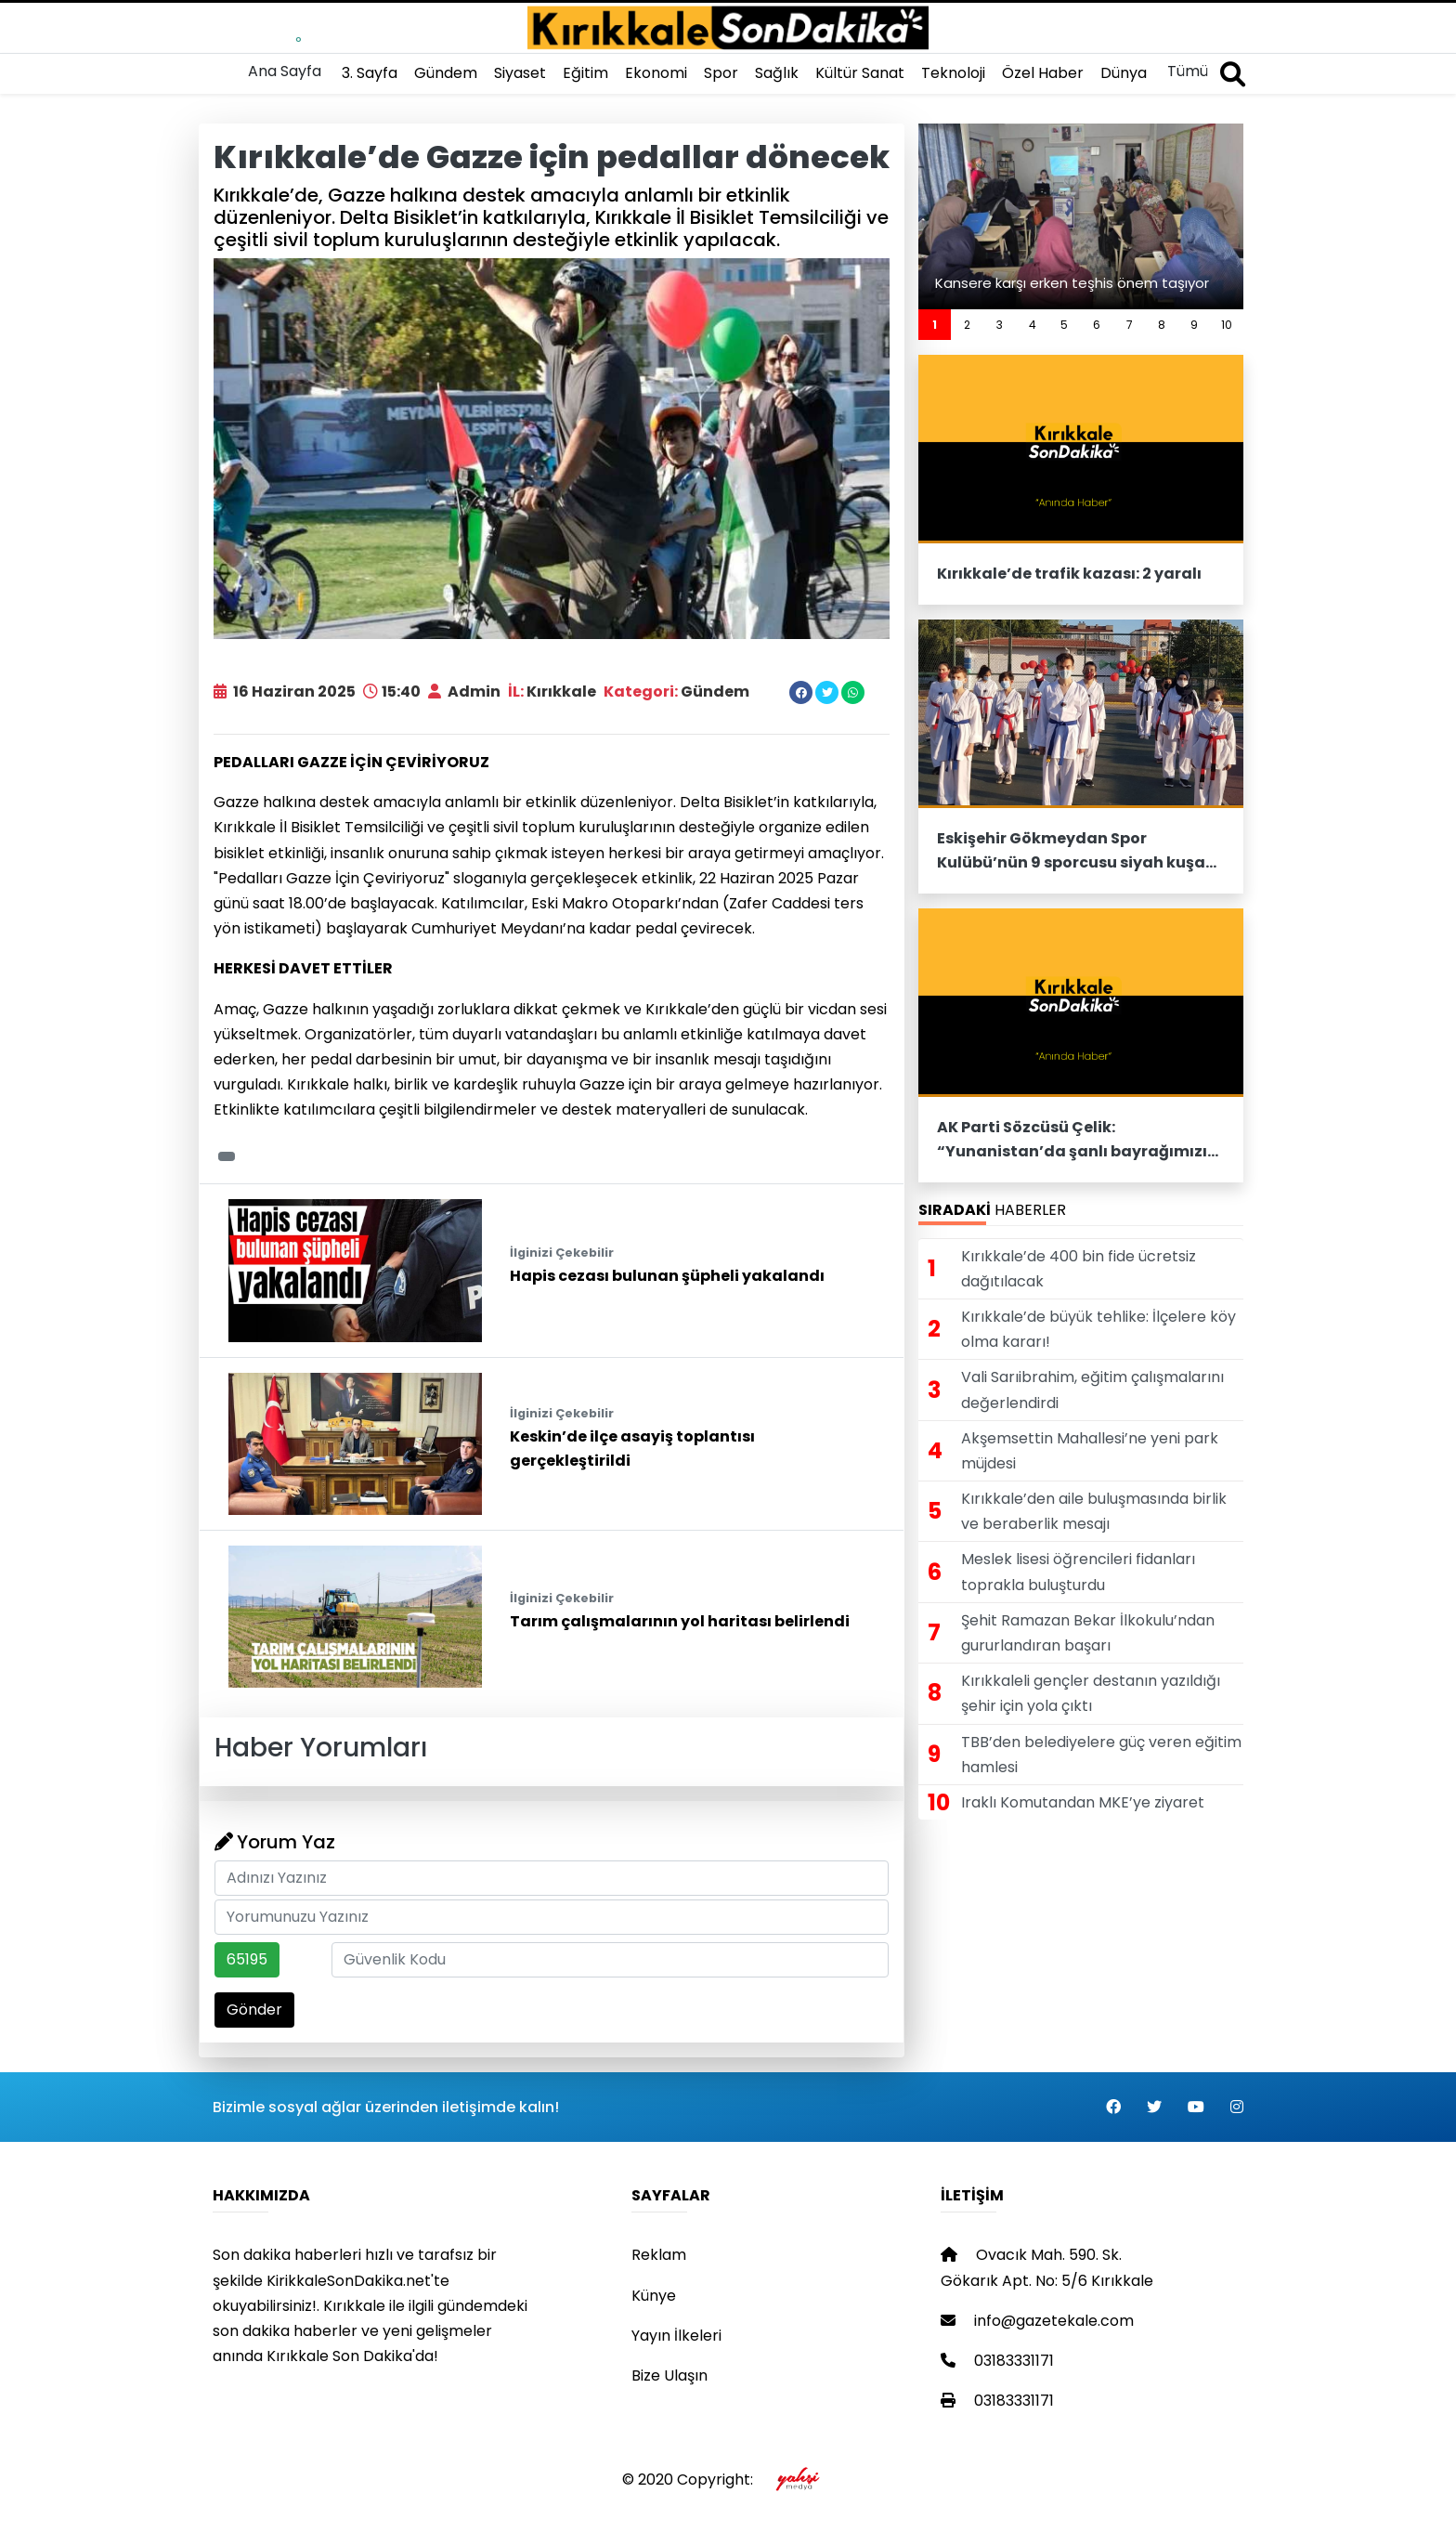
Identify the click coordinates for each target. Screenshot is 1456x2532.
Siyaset (520, 73)
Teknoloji (953, 73)
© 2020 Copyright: (728, 2479)
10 (1226, 325)
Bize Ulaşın (669, 2375)
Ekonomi (656, 73)
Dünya (1123, 73)
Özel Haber (1043, 73)
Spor (721, 73)
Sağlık (777, 73)
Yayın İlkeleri (676, 2335)
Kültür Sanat (859, 73)
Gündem (445, 73)
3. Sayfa (369, 73)
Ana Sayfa (284, 71)
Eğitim (585, 73)
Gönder (254, 2009)
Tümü (1187, 71)
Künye (653, 2295)
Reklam (658, 2254)
